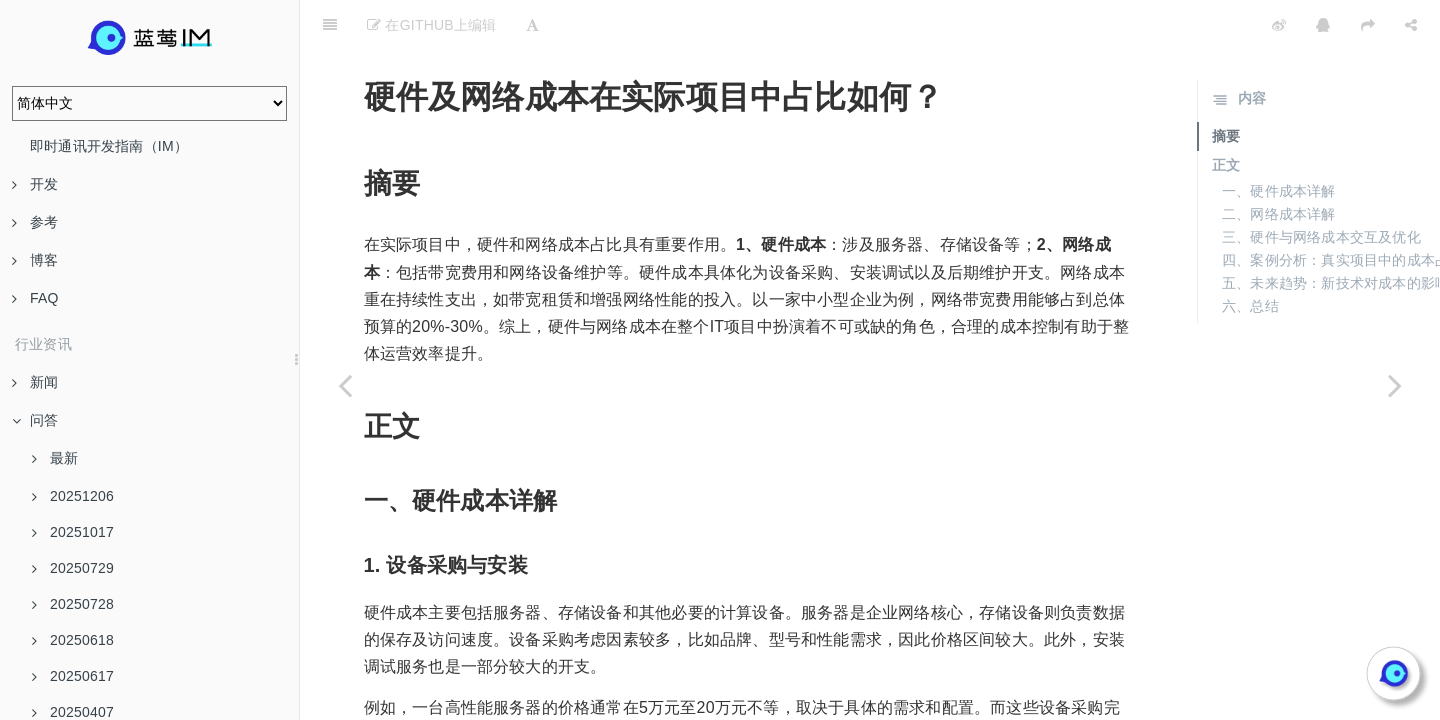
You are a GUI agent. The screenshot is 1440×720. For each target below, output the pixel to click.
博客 (35, 260)
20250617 (73, 676)
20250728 (73, 604)
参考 (35, 222)
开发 (35, 184)
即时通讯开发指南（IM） (109, 146)
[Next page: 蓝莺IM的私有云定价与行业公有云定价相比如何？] (1395, 385)
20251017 (73, 532)
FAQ (35, 298)
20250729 (73, 568)
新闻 (35, 382)
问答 (35, 420)
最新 (55, 458)
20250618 (73, 640)
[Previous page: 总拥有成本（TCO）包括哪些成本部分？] (345, 385)
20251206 (73, 496)
